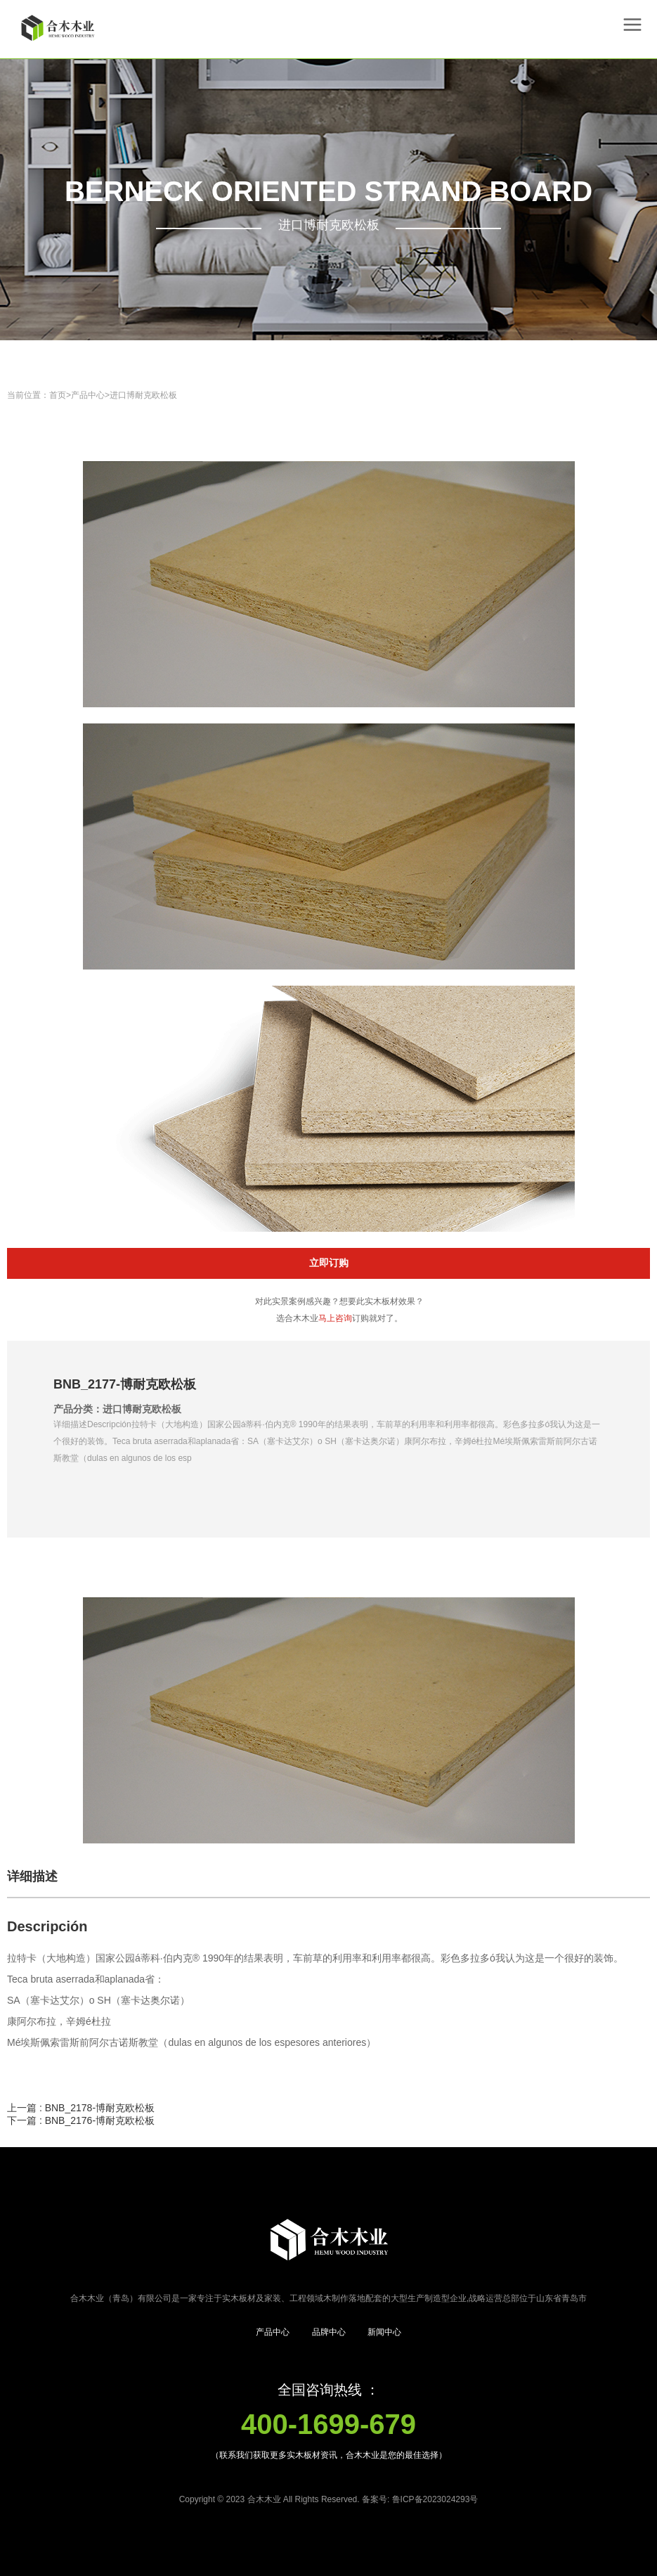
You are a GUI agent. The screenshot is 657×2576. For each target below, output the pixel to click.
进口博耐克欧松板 (143, 395)
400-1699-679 (328, 2424)
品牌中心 (329, 2332)
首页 (57, 395)
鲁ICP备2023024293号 (435, 2499)
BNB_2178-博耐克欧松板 (100, 2107)
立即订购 (329, 1262)
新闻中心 (384, 2332)
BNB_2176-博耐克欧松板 (100, 2120)
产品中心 (88, 395)
